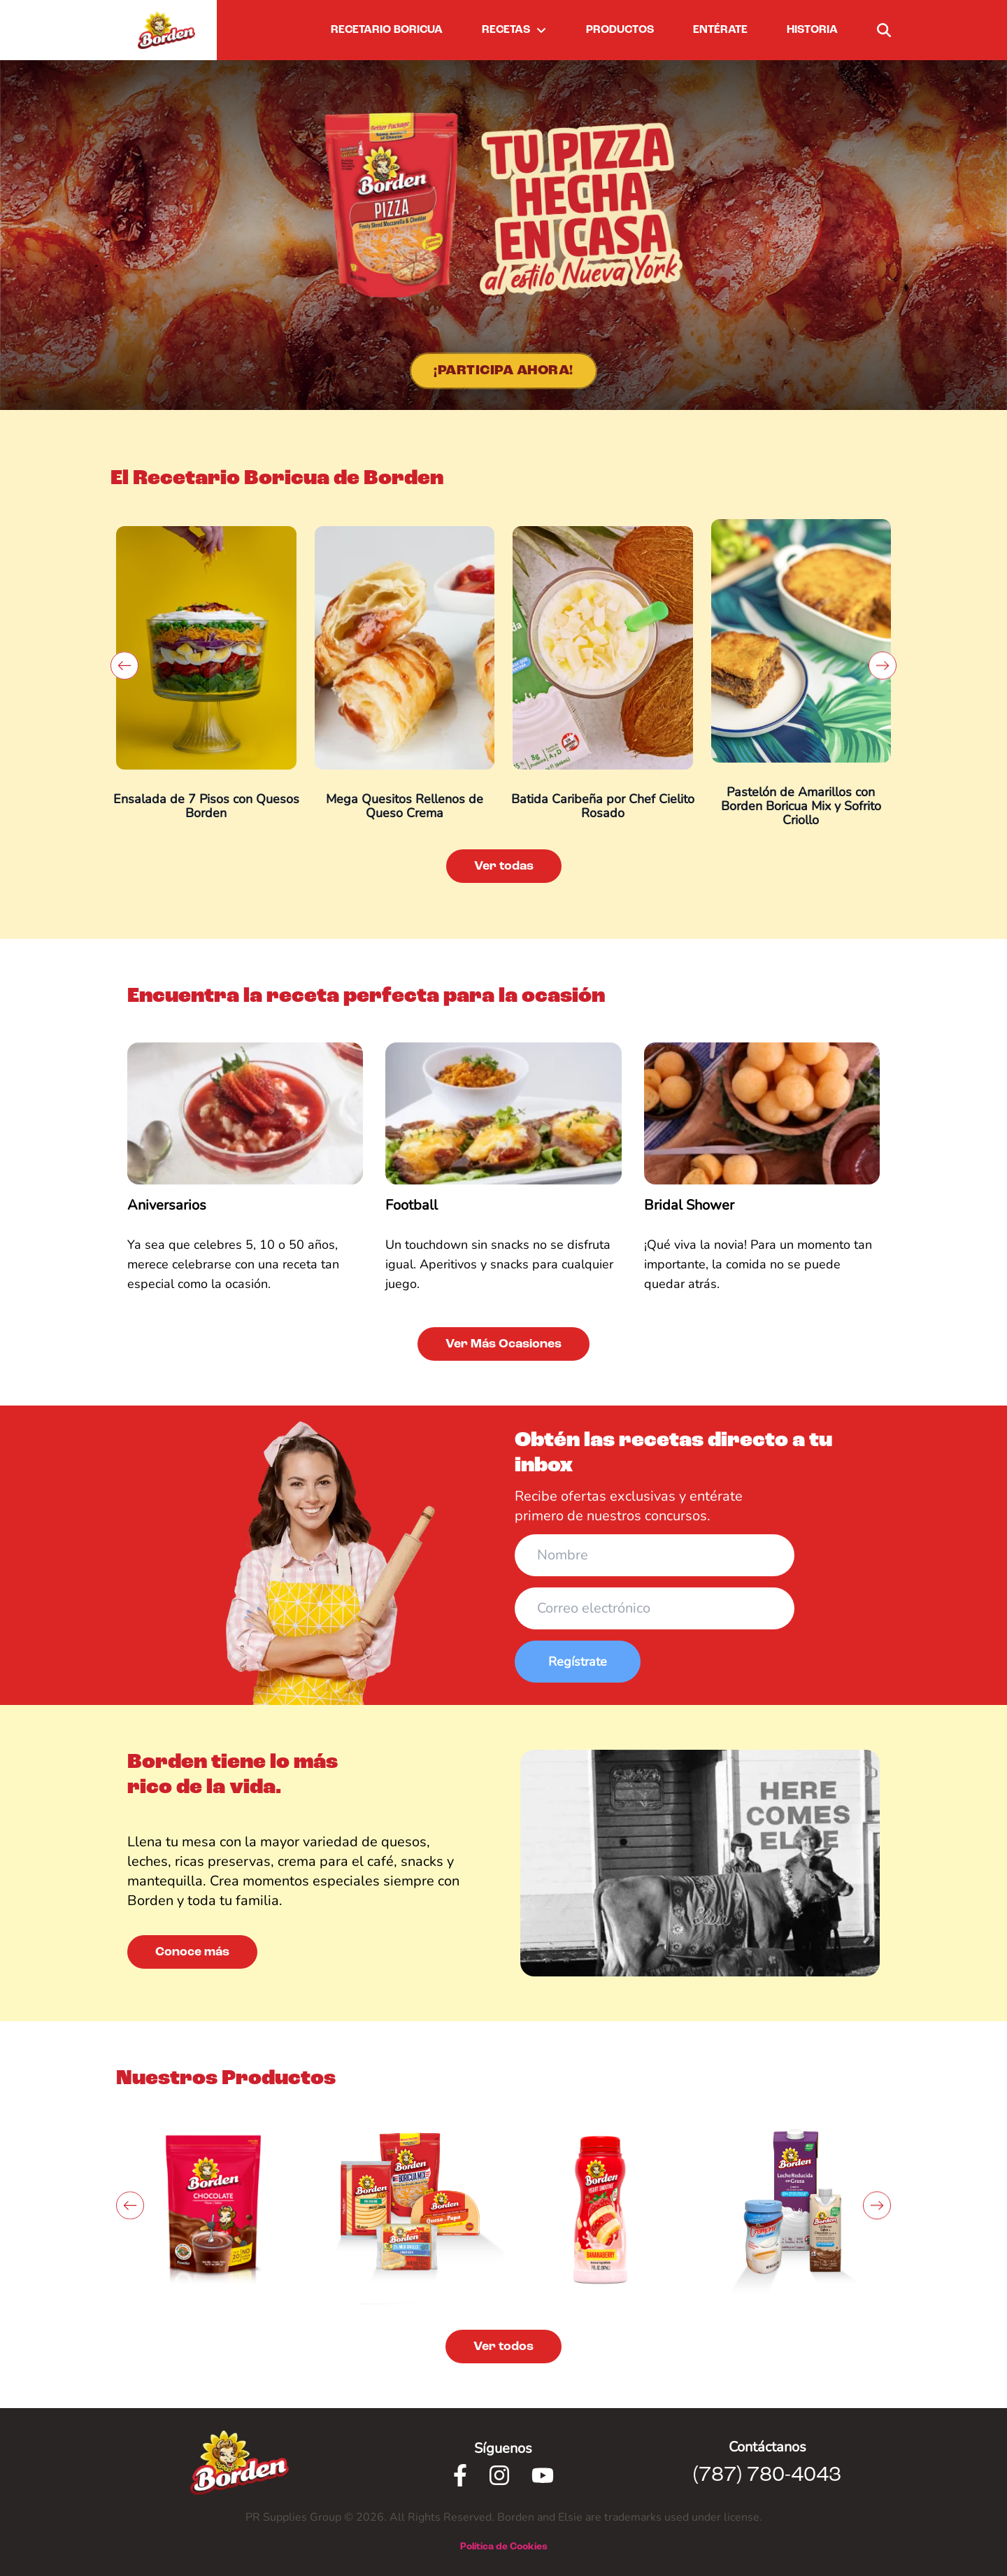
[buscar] (884, 30)
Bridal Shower (689, 1205)
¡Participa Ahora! (503, 371)
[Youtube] (542, 2475)
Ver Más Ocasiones (503, 1344)
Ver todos (503, 2346)
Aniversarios (166, 1205)
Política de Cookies (504, 2547)
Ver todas (504, 866)
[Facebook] (460, 2475)
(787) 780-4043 (767, 2475)
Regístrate (577, 1661)
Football (411, 1205)
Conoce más (192, 1952)
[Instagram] (499, 2475)
